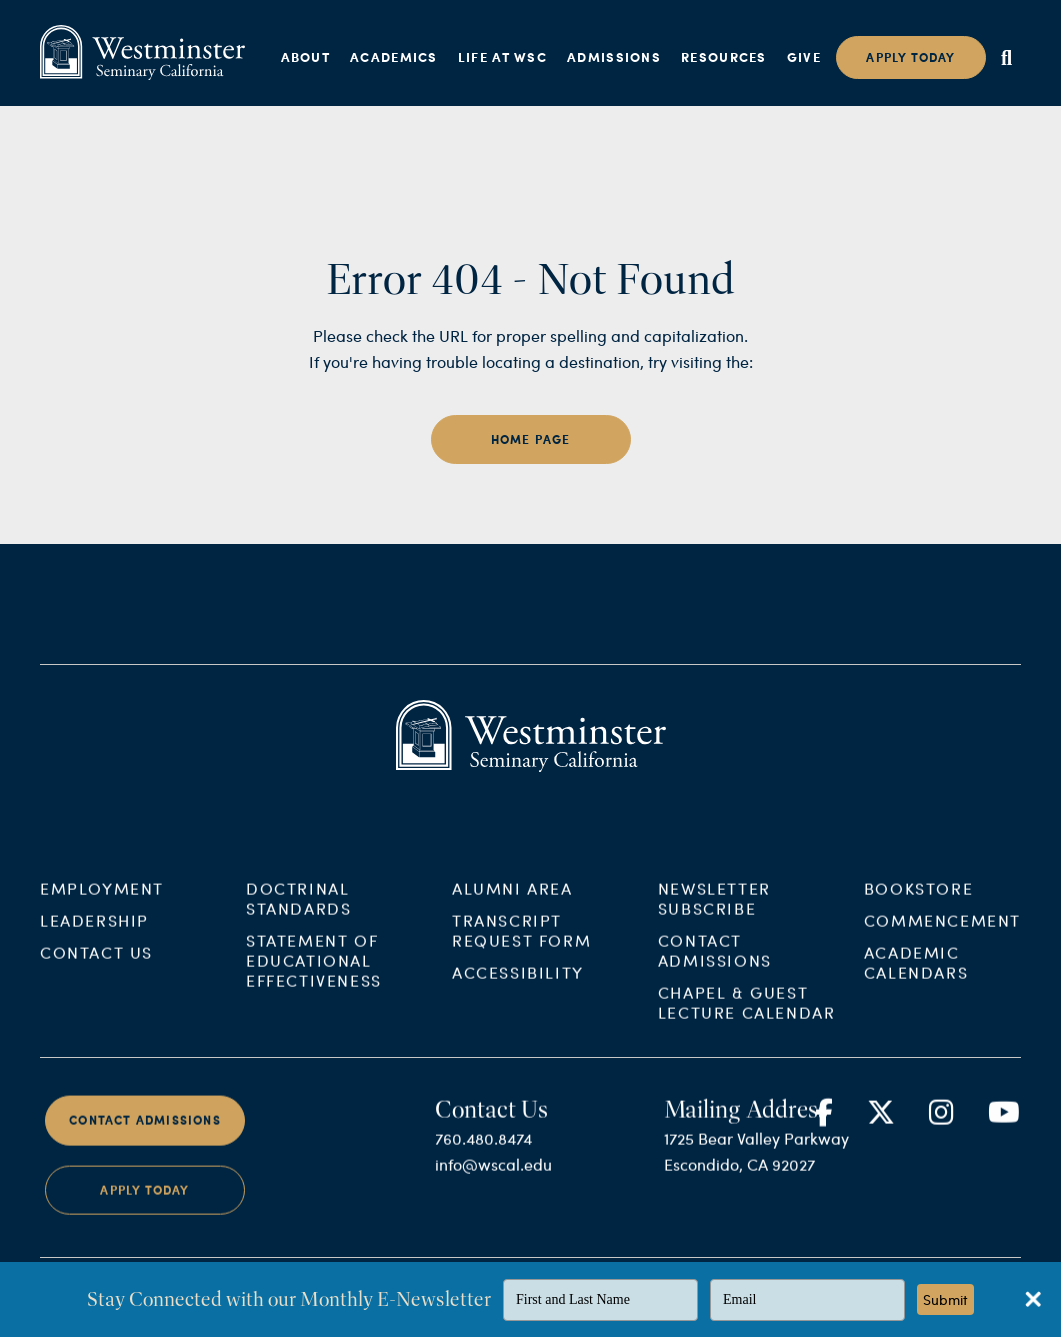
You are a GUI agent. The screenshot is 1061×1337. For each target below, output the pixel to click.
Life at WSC (502, 57)
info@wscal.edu (493, 1180)
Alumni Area (512, 904)
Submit (945, 1299)
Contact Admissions (715, 966)
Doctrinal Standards (298, 914)
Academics (394, 57)
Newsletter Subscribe (714, 914)
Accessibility (518, 988)
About (306, 57)
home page (531, 439)
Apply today (910, 57)
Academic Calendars (916, 978)
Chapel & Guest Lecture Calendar (747, 1018)
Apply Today (144, 1205)
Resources (724, 57)
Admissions (614, 57)
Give (804, 57)
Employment (102, 904)
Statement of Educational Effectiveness (314, 976)
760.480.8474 (483, 1154)
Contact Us (96, 968)
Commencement (942, 936)
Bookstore (918, 904)
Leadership (94, 936)
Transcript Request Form (521, 946)
